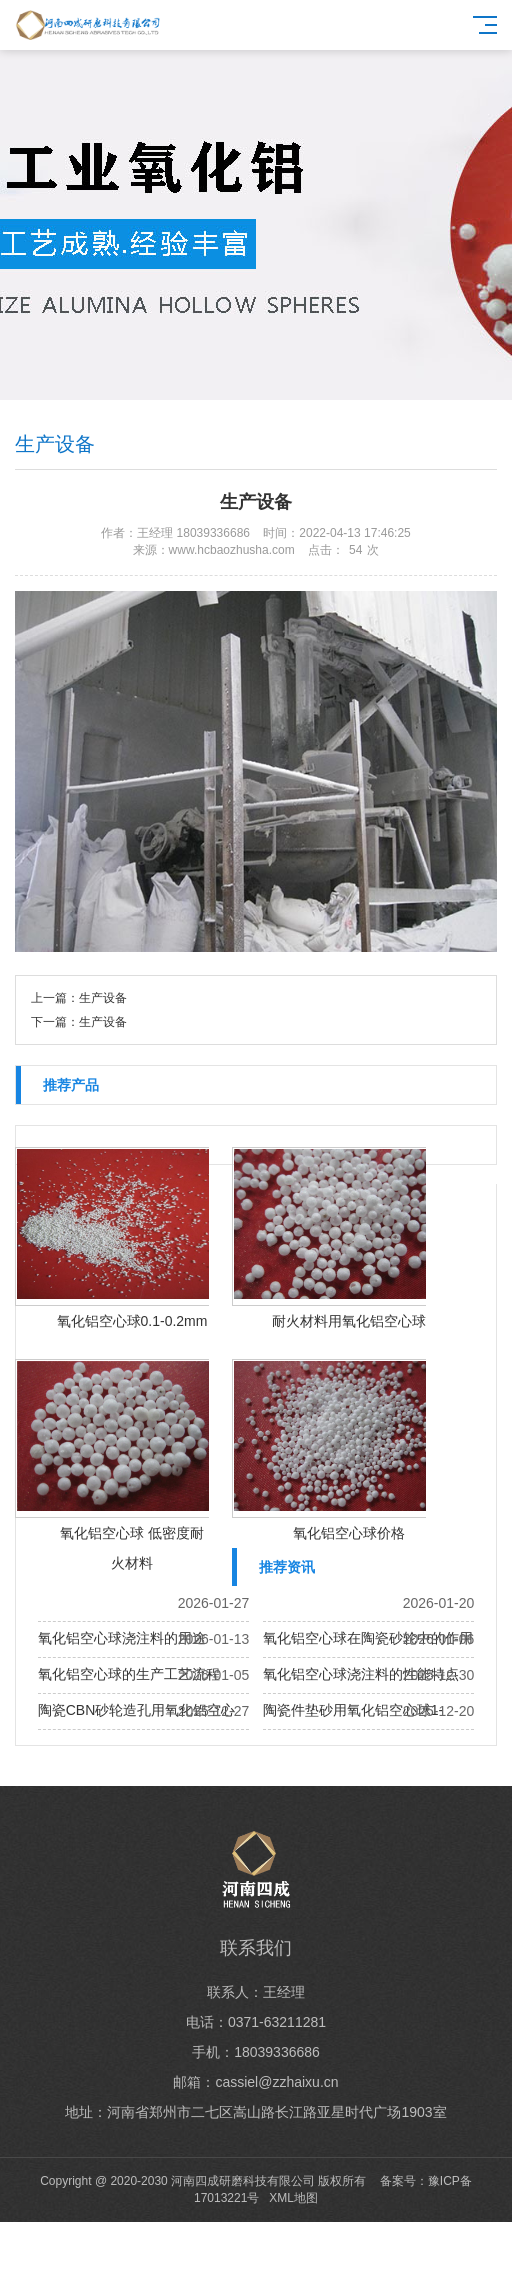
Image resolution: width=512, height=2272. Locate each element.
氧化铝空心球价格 (349, 1533)
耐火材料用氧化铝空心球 (349, 1321)
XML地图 (293, 2198)
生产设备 (103, 998)
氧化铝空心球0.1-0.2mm (132, 1321)
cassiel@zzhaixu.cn (276, 2082)
